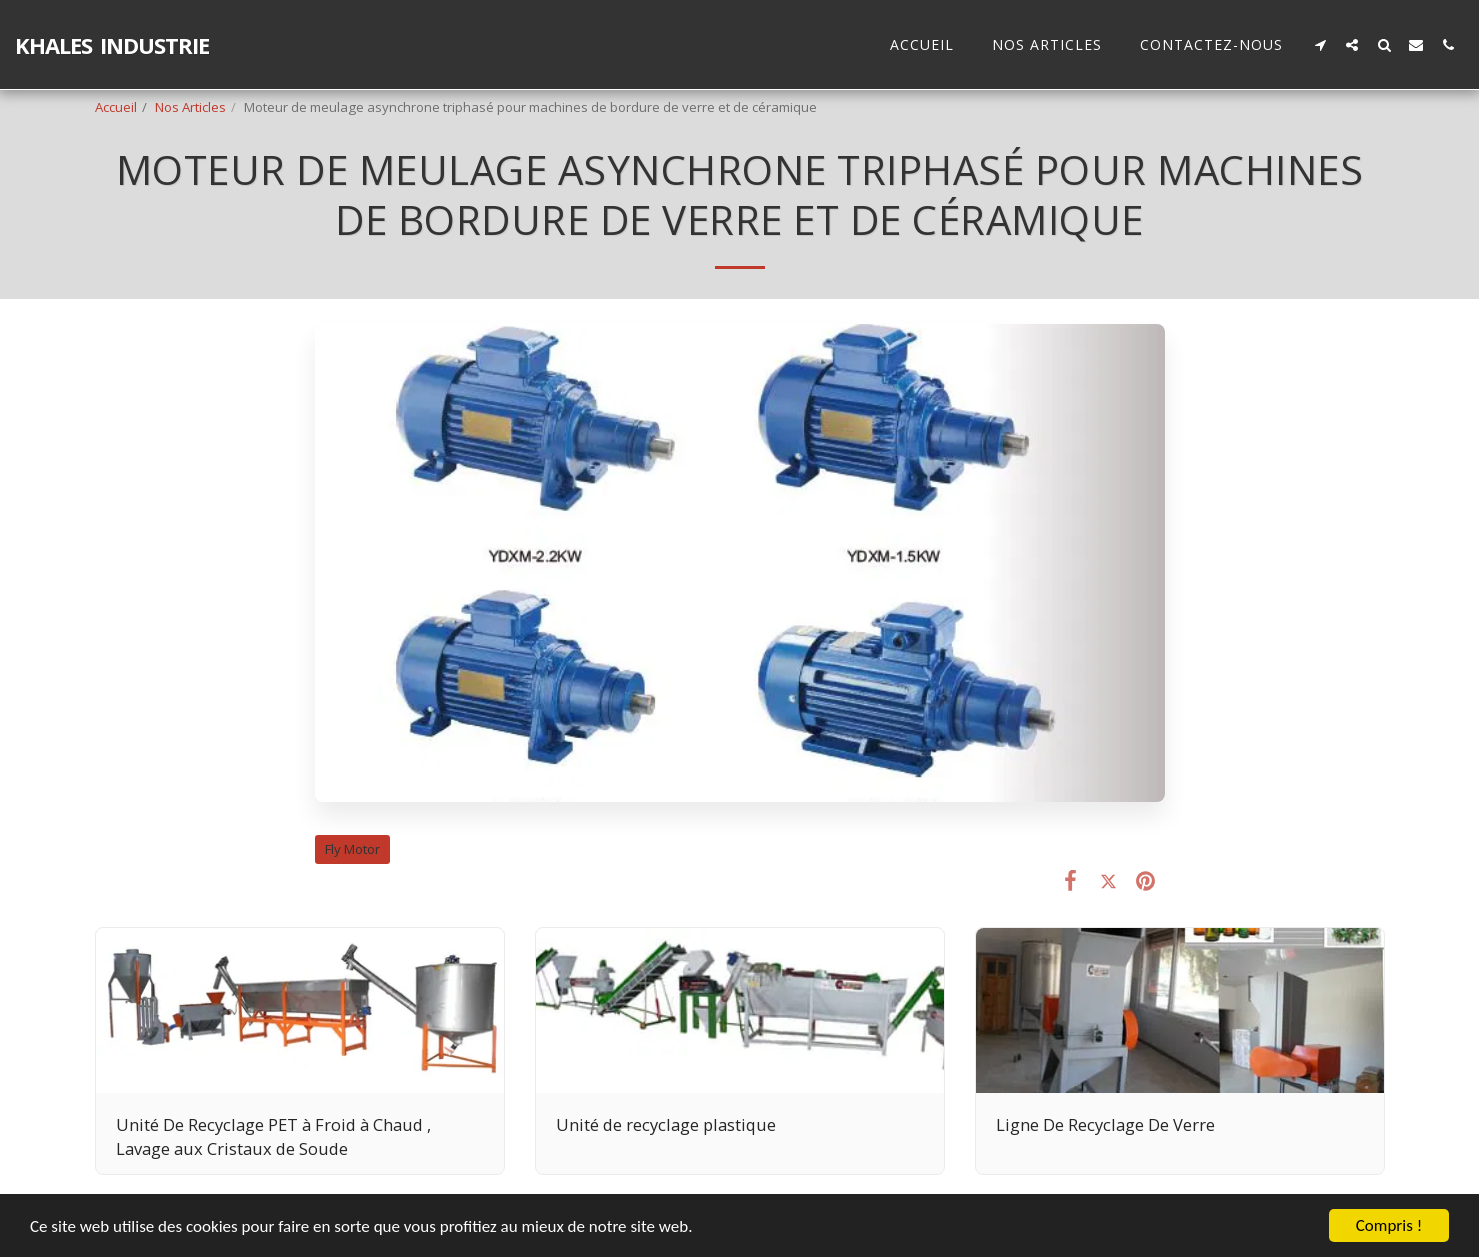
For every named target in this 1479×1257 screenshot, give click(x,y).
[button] (1320, 44)
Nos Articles (190, 107)
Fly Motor (352, 849)
